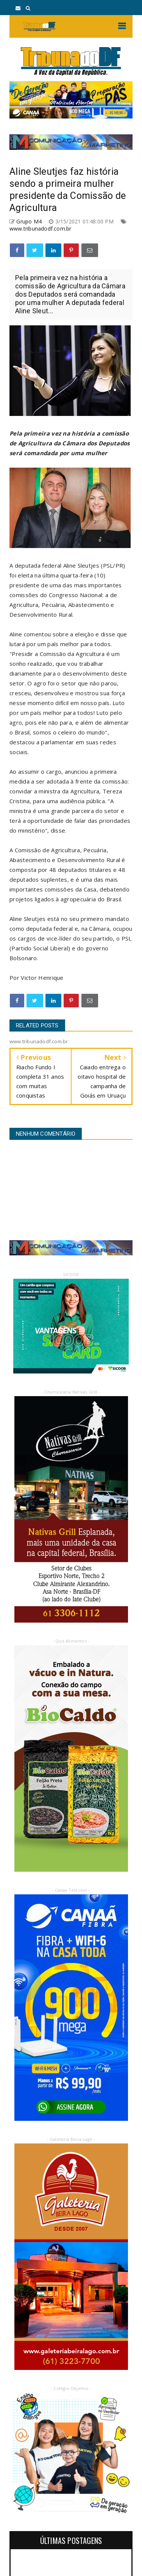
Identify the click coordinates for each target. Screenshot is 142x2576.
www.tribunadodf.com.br (40, 228)
